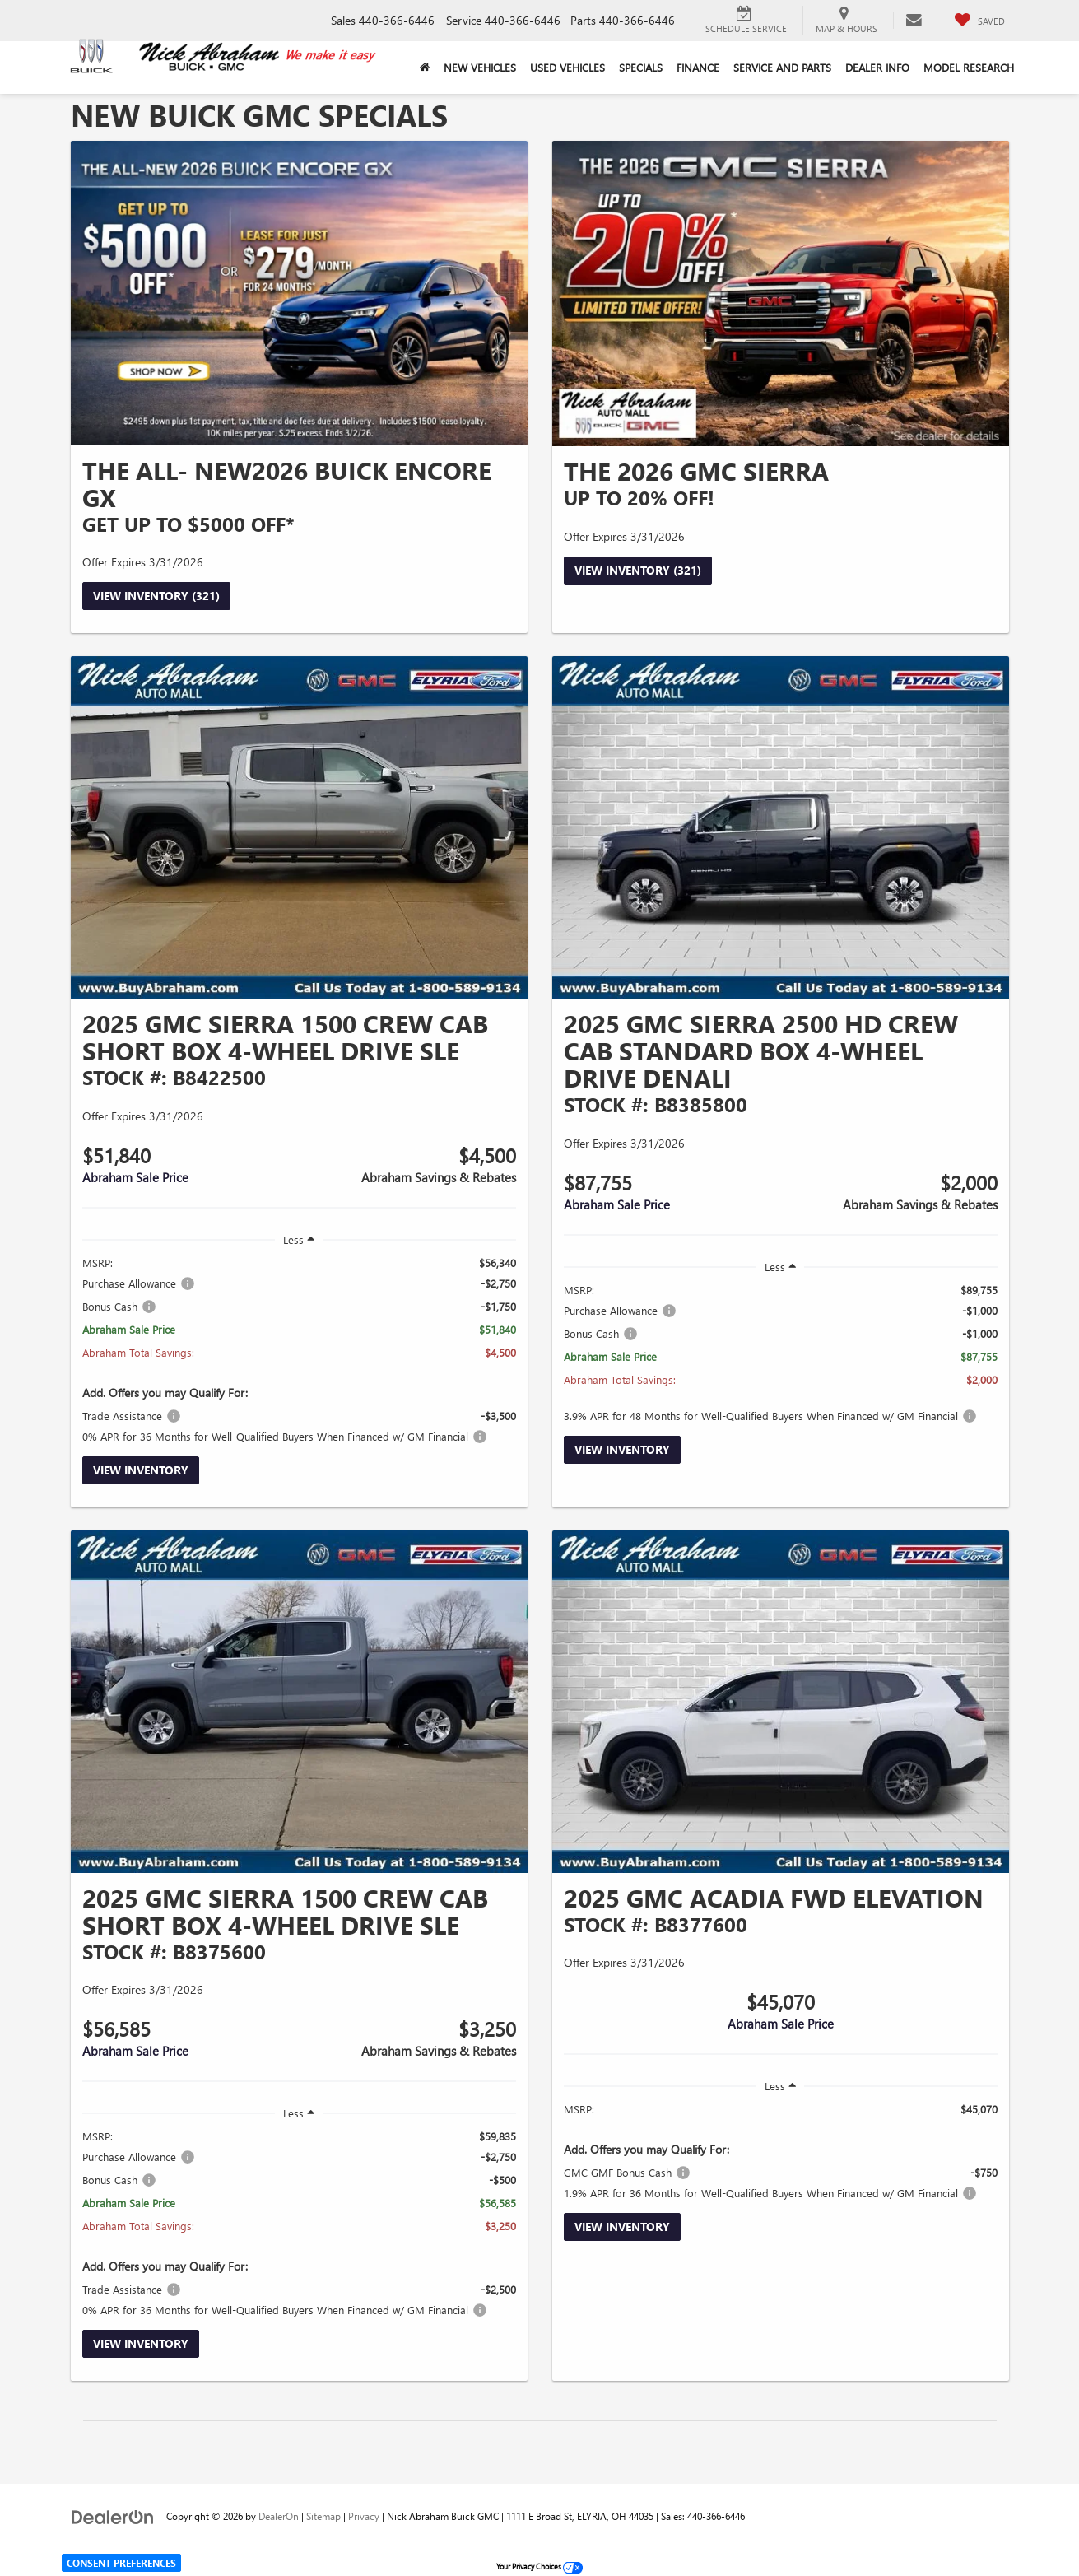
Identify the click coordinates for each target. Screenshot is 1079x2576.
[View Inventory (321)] (299, 293)
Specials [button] (641, 67)
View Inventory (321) (156, 595)
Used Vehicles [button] (567, 67)
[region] (299, 1350)
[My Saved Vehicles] (979, 20)
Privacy (363, 2515)
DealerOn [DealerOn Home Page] (278, 2515)
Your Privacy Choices (539, 2566)
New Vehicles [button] (480, 67)
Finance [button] (698, 67)
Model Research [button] (968, 67)
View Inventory (140, 1470)
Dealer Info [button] (877, 67)
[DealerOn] (113, 2515)
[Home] (425, 67)
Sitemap (323, 2515)
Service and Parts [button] (782, 67)
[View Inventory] (299, 827)
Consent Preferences (121, 2562)
